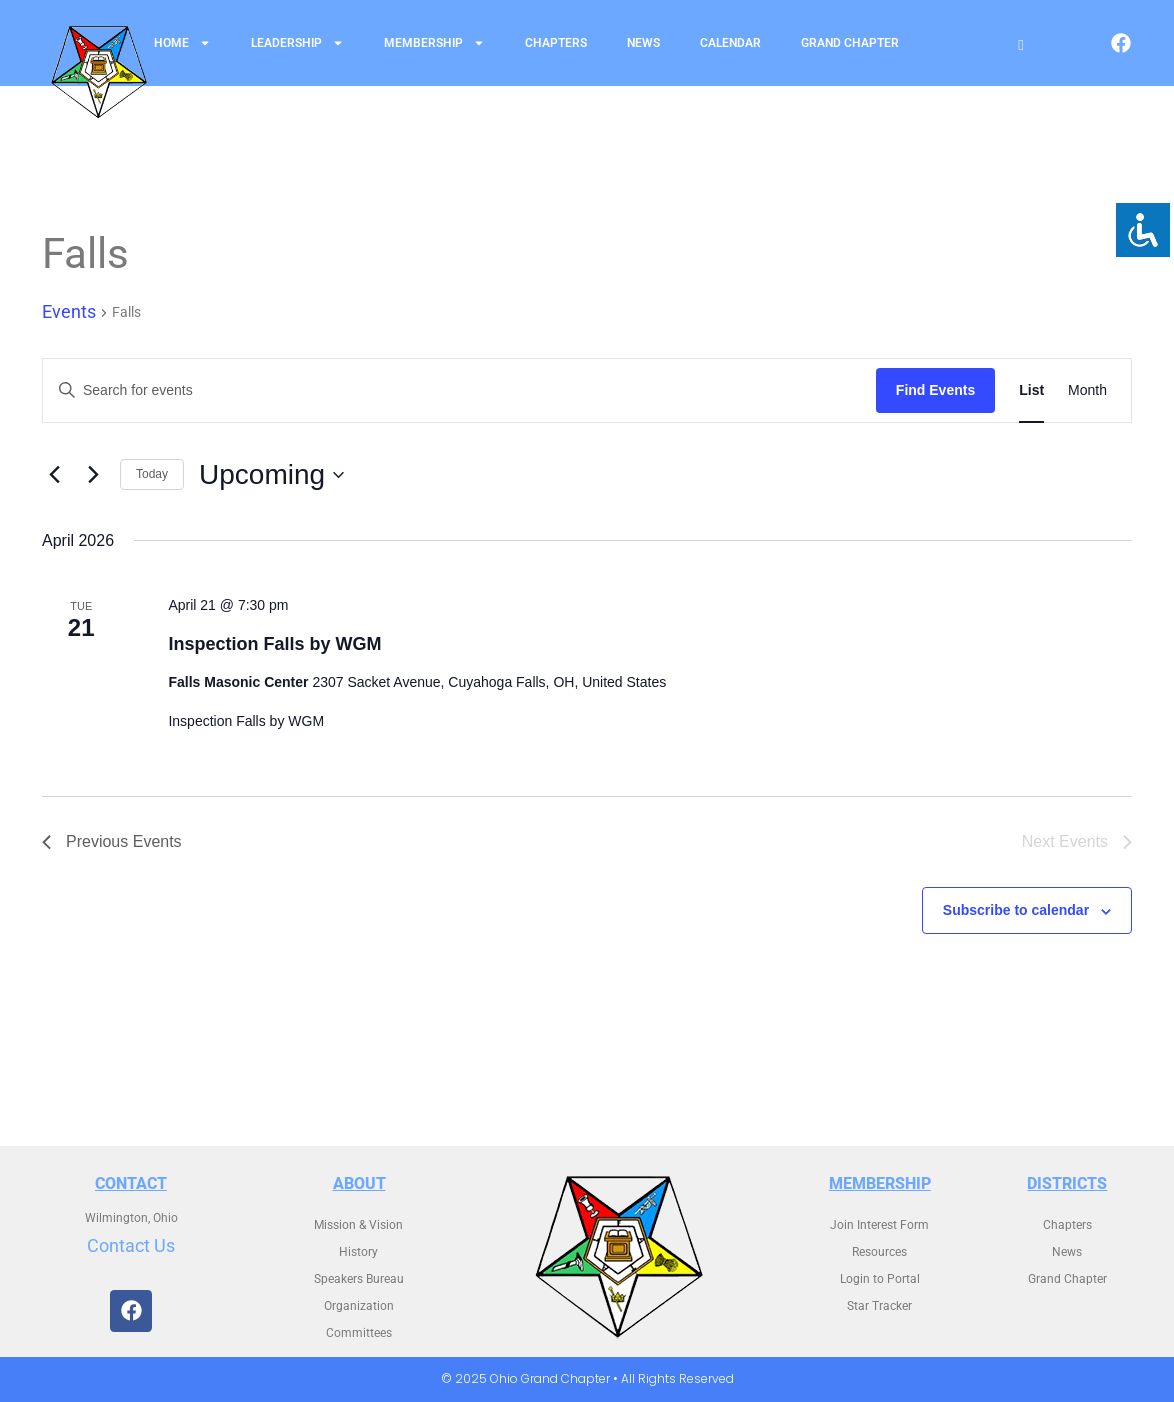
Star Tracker (879, 1306)
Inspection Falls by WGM (274, 644)
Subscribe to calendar (1016, 910)
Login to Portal (880, 1279)
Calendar (730, 43)
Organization (359, 1306)
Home (182, 43)
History (358, 1252)
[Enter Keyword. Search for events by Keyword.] (459, 390)
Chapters (556, 43)
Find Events (935, 390)
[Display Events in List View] (1031, 390)
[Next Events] (93, 475)
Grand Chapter (850, 43)
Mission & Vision (358, 1225)
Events (69, 311)
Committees (359, 1333)
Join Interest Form (879, 1225)
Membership (434, 43)
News (643, 43)
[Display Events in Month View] (1087, 390)
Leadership (297, 43)
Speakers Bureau (359, 1279)
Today (152, 474)
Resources (879, 1252)
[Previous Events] (54, 475)
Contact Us (131, 1245)
